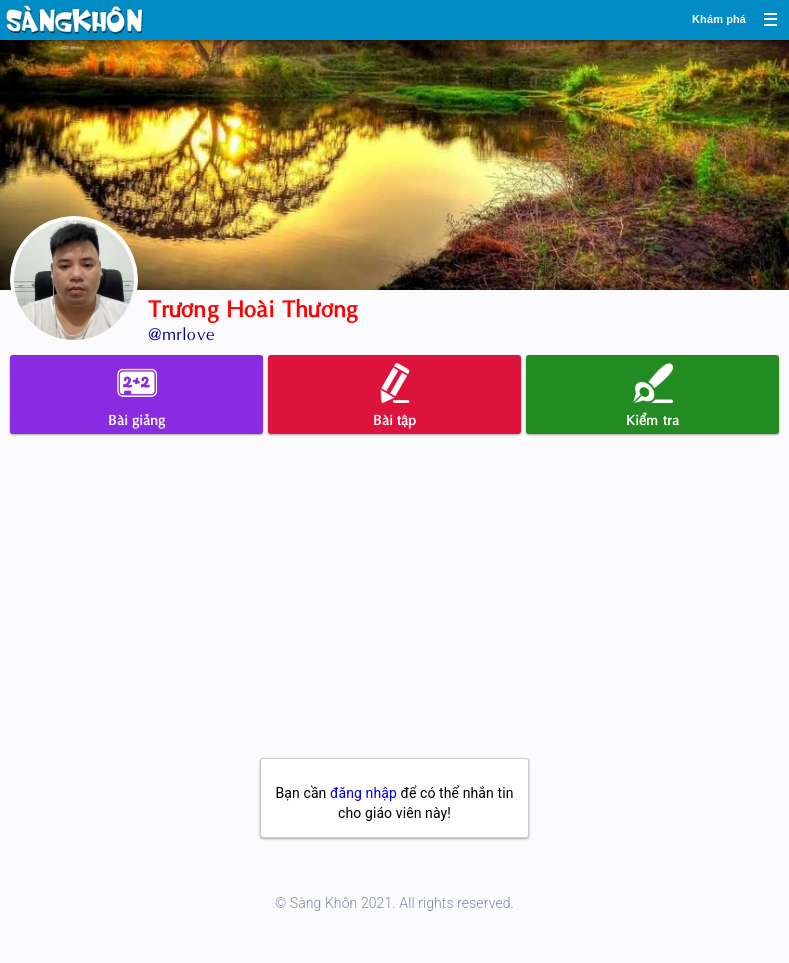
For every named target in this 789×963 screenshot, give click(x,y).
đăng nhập (363, 793)
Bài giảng (137, 396)
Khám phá (719, 19)
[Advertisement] (394, 608)
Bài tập (395, 396)
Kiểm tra (652, 396)
